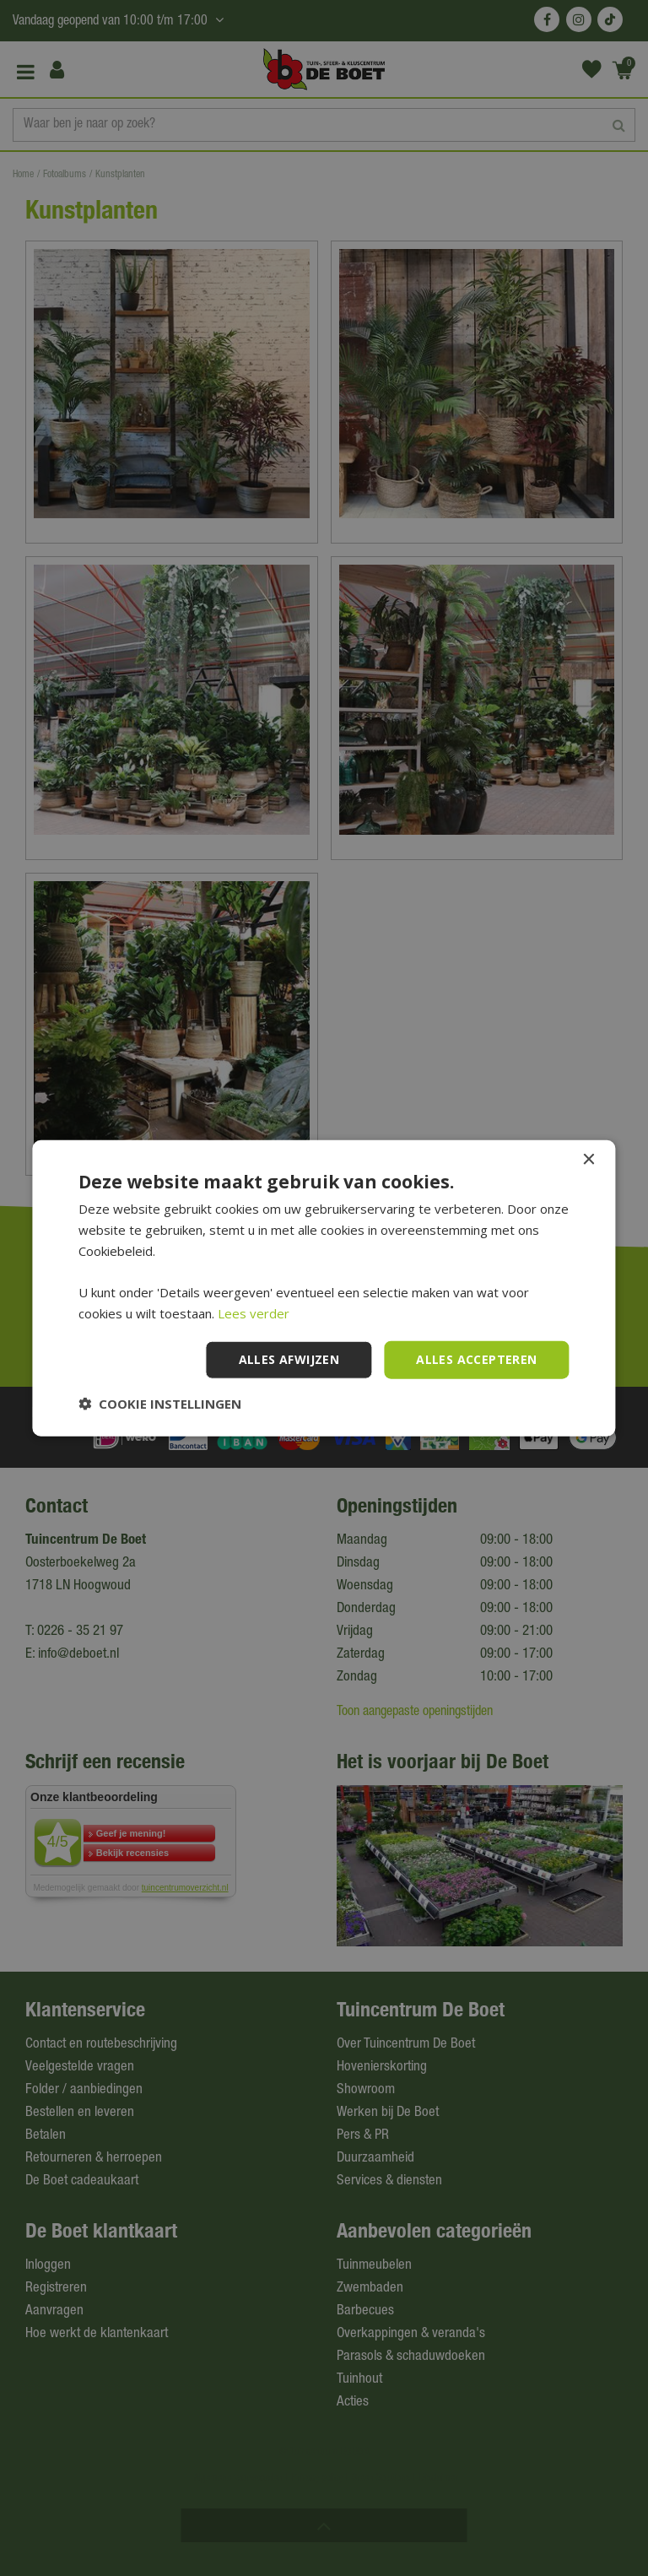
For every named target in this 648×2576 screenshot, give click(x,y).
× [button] (588, 1160)
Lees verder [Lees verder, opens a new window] (253, 1313)
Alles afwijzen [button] (289, 1359)
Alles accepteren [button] (476, 1359)
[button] (159, 1402)
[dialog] (324, 1288)
